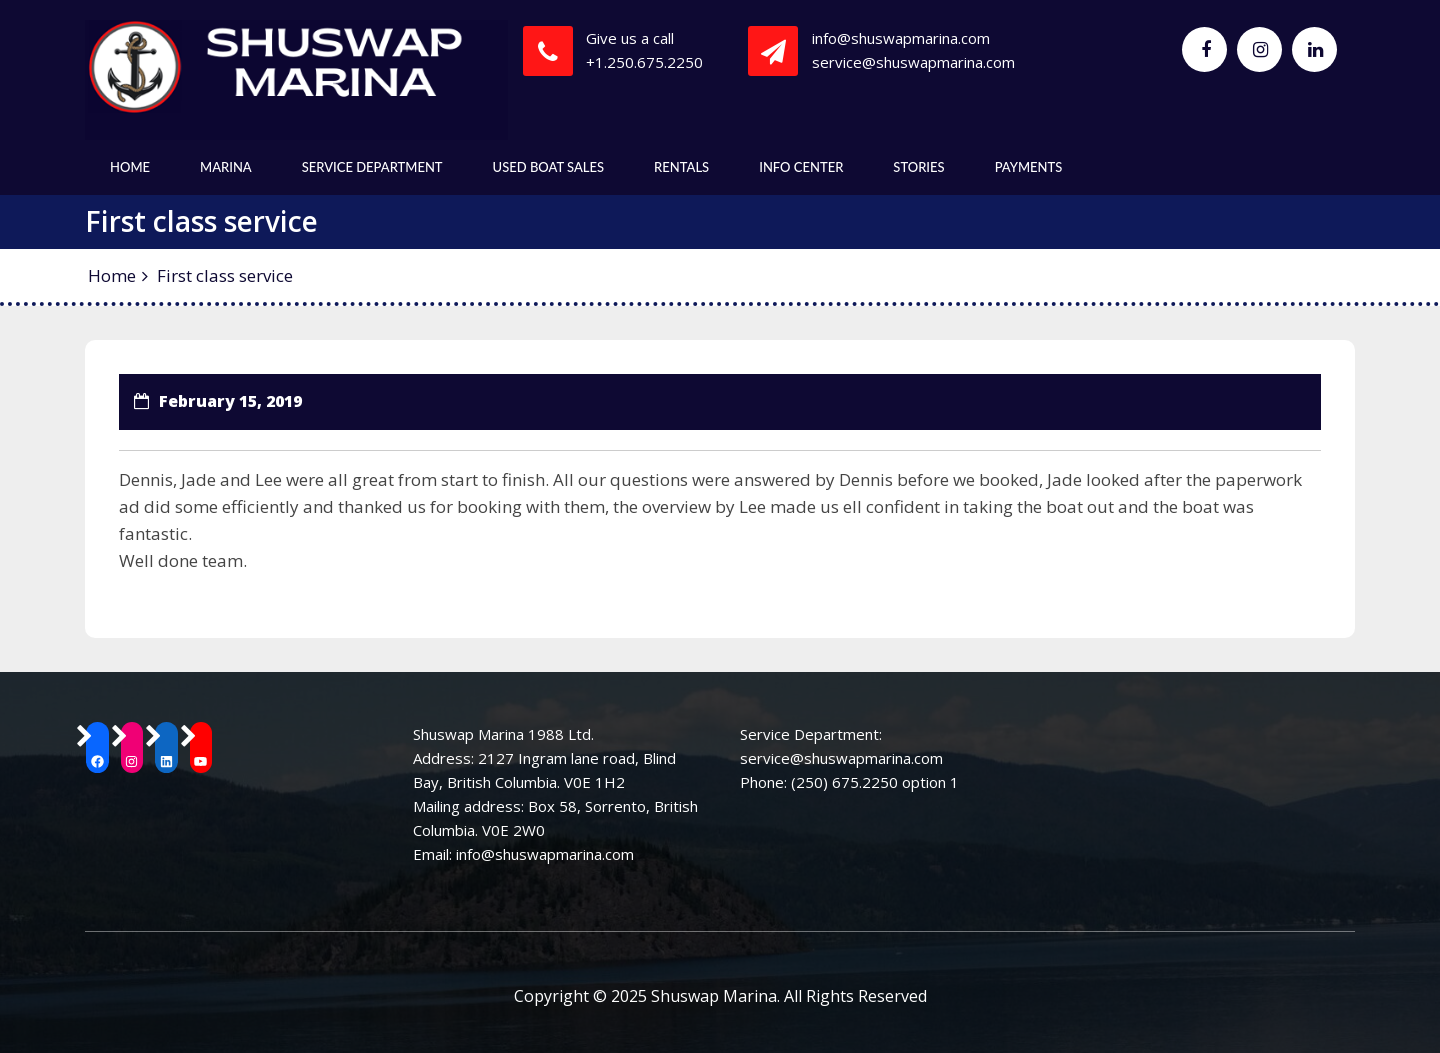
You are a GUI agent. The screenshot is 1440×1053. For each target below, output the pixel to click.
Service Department (372, 167)
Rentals (681, 167)
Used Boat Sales (549, 167)
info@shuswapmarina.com (901, 38)
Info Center (801, 167)
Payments (1029, 167)
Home (130, 167)
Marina (226, 167)
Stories (918, 167)
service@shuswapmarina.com (913, 62)
